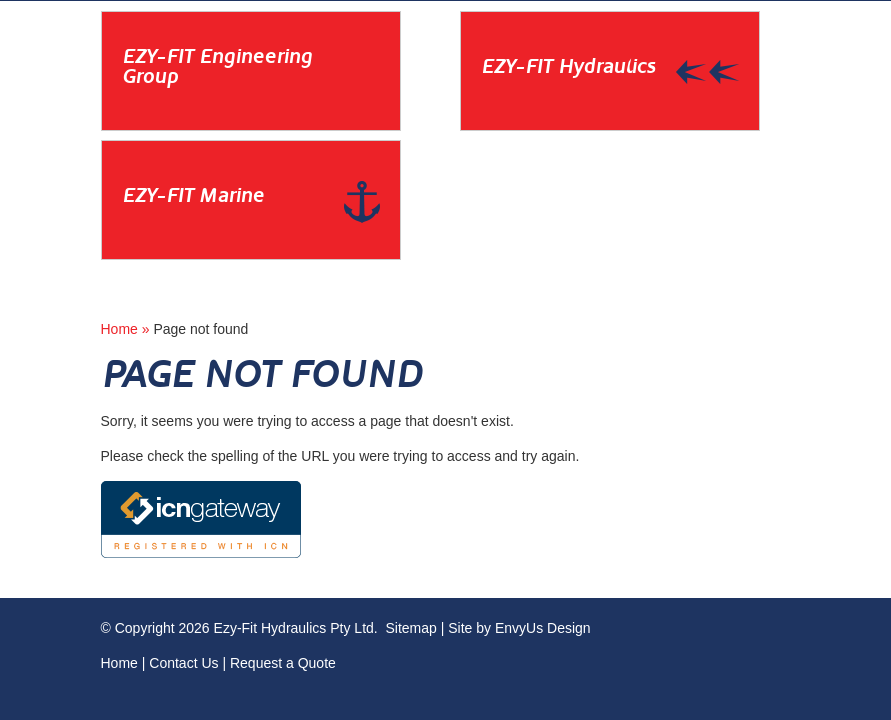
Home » (127, 329)
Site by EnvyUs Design (519, 628)
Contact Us (183, 663)
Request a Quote (283, 663)
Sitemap (410, 628)
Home (119, 663)
